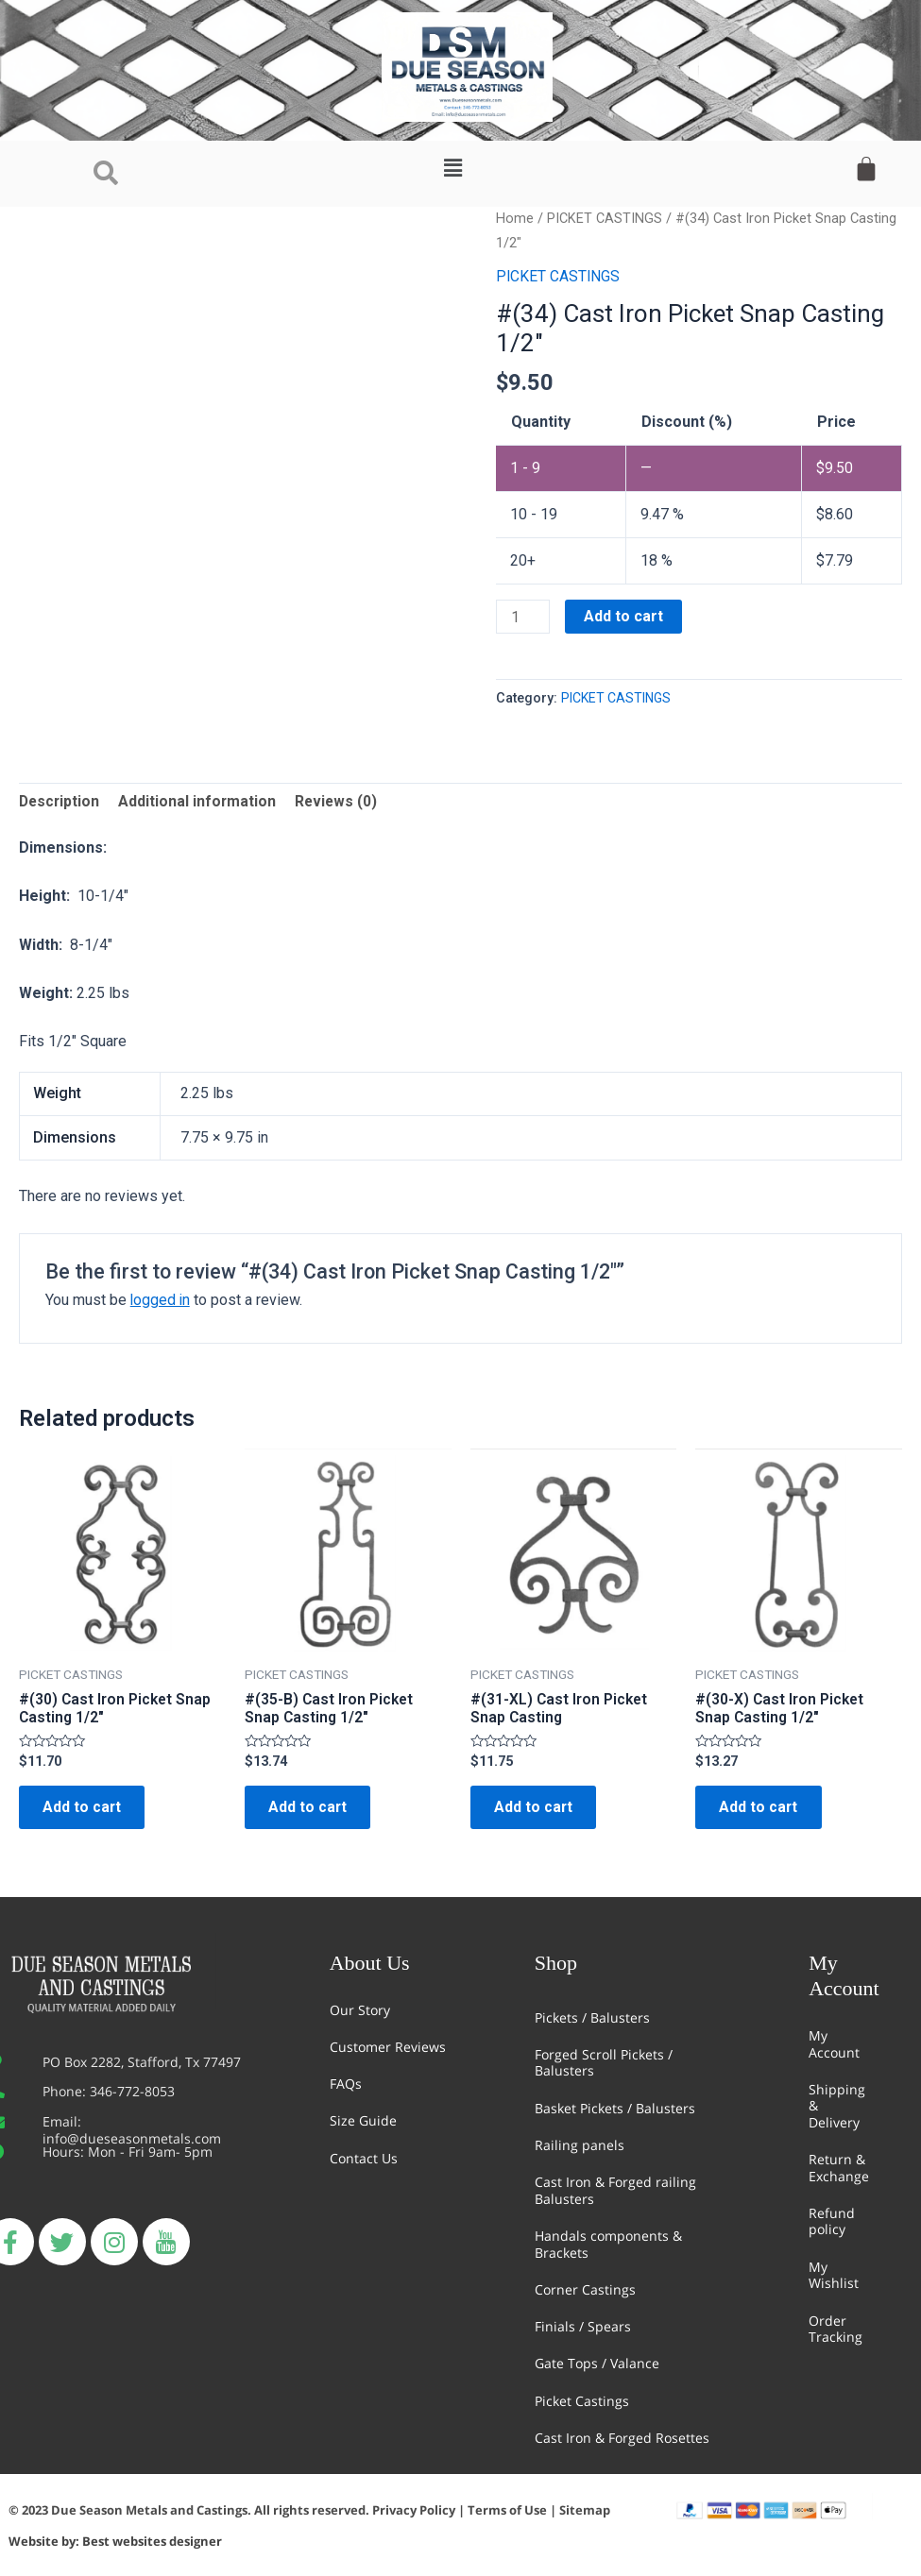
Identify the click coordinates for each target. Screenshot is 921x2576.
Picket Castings (582, 2401)
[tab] (60, 802)
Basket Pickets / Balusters (615, 2108)
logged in (161, 1302)
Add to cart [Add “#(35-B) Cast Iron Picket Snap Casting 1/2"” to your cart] (312, 1812)
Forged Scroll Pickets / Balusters (604, 2062)
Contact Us (364, 2158)
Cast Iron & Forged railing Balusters (615, 2191)
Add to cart (624, 616)
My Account (834, 2043)
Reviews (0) (340, 802)
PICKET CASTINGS (604, 218)
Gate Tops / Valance (597, 2364)
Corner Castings (585, 2289)
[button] (453, 168)
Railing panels (579, 2145)
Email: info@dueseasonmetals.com (132, 2130)
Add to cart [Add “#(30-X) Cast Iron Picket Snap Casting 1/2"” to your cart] (763, 1812)
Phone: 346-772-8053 (109, 2092)
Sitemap (584, 2510)
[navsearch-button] (106, 174)
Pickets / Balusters (592, 2017)
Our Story (360, 2010)
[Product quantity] (523, 617)
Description (60, 802)
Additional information (200, 802)
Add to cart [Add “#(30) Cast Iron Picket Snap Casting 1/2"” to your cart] (87, 1812)
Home (515, 218)
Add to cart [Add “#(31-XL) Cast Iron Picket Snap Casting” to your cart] (538, 1812)
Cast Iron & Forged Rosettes (622, 2438)
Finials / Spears (583, 2327)
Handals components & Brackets (608, 2244)
